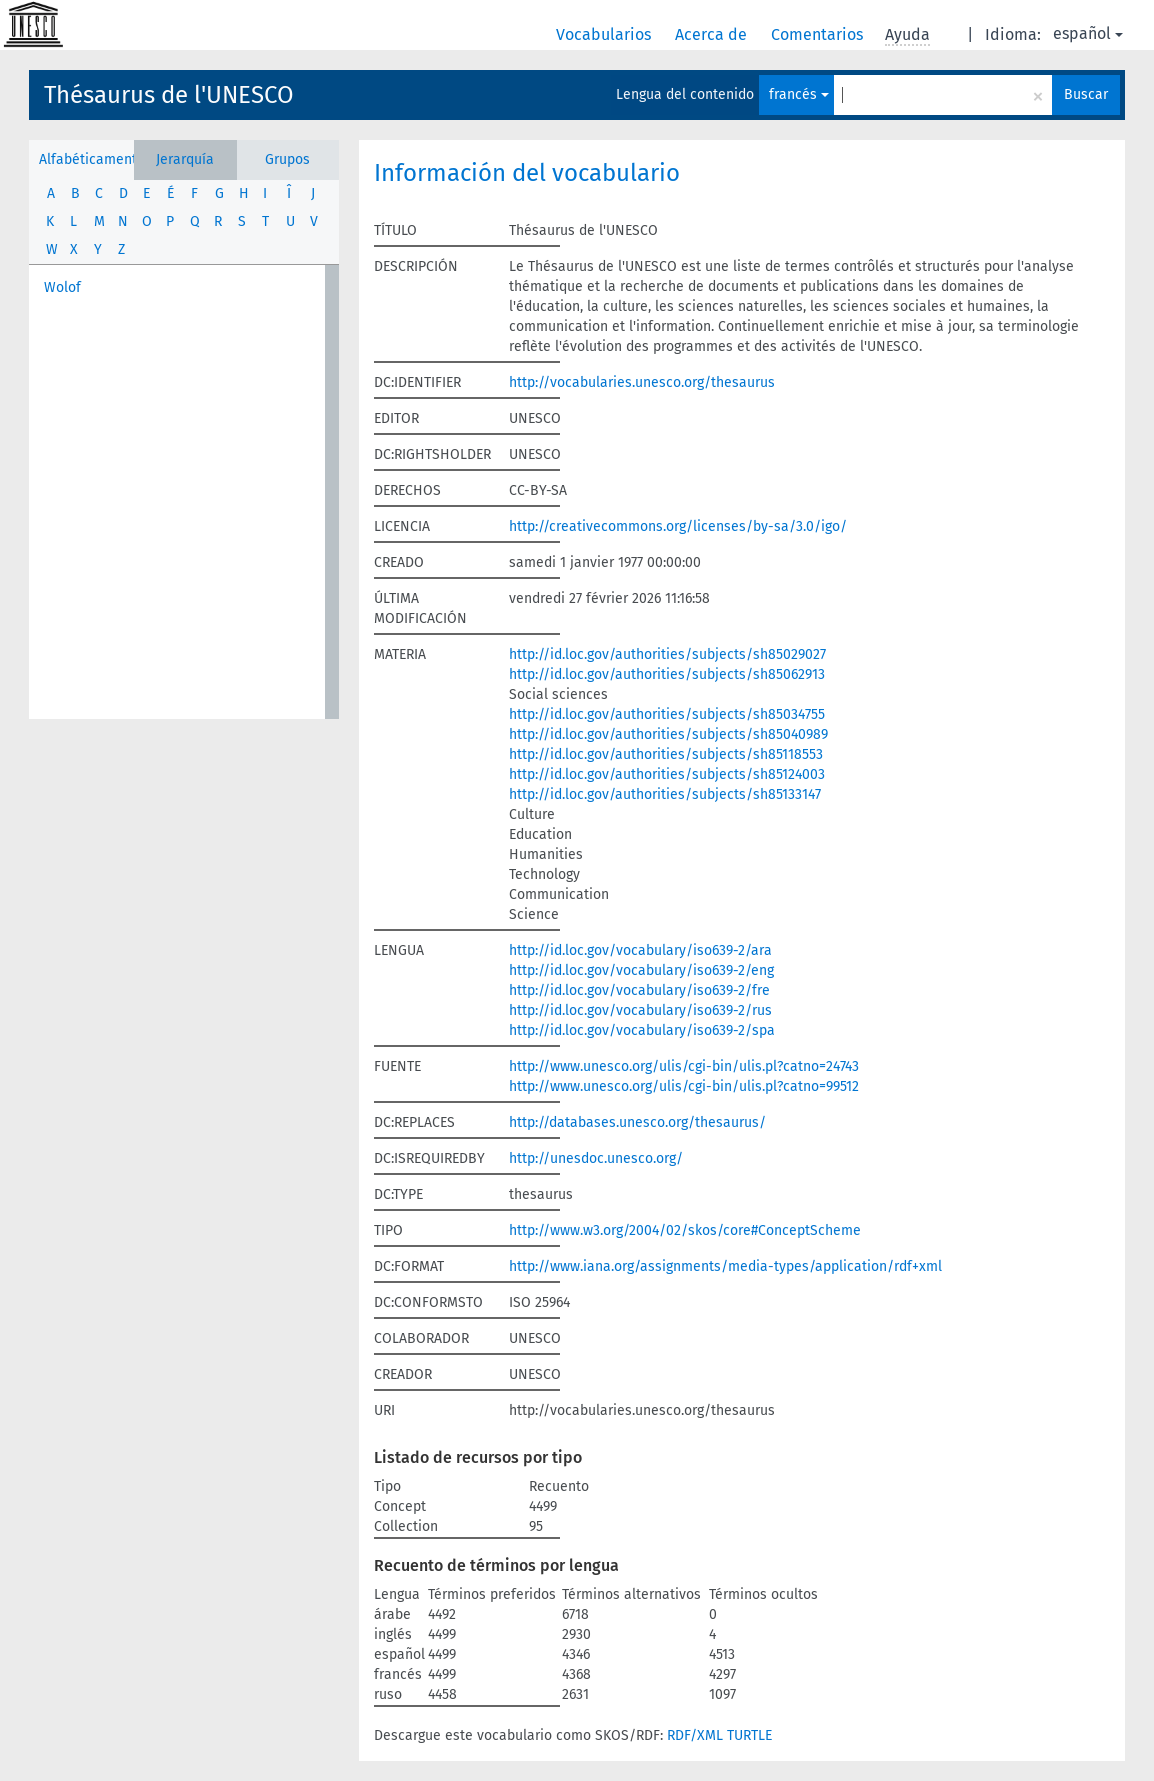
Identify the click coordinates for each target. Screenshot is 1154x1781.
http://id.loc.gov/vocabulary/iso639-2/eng (641, 970)
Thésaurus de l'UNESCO (169, 95)
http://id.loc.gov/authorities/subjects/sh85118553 (666, 754)
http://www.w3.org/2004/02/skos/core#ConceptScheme (685, 1230)
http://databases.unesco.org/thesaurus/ (637, 1122)
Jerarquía (185, 159)
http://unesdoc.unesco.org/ (596, 1158)
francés (799, 94)
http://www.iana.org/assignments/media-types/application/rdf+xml (725, 1266)
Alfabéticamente (86, 159)
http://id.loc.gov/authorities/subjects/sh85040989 (668, 734)
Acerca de (713, 34)
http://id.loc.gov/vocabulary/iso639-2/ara (640, 950)
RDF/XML (695, 1735)
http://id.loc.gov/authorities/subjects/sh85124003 (667, 774)
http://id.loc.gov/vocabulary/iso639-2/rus (640, 1010)
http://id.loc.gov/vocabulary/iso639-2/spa (642, 1030)
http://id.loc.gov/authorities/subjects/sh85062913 (667, 674)
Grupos (287, 159)
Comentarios (819, 34)
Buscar (1086, 94)
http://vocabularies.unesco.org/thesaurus (642, 382)
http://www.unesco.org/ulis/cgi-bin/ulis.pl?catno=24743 (684, 1066)
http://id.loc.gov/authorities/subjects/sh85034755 (667, 714)
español (1088, 33)
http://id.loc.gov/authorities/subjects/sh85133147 (665, 794)
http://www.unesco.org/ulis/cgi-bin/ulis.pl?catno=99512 (684, 1086)
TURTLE (749, 1735)
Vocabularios (605, 34)
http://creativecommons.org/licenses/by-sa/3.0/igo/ (678, 526)
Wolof (62, 287)
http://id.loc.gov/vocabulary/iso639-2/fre (639, 990)
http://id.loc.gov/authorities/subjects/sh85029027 (667, 654)
